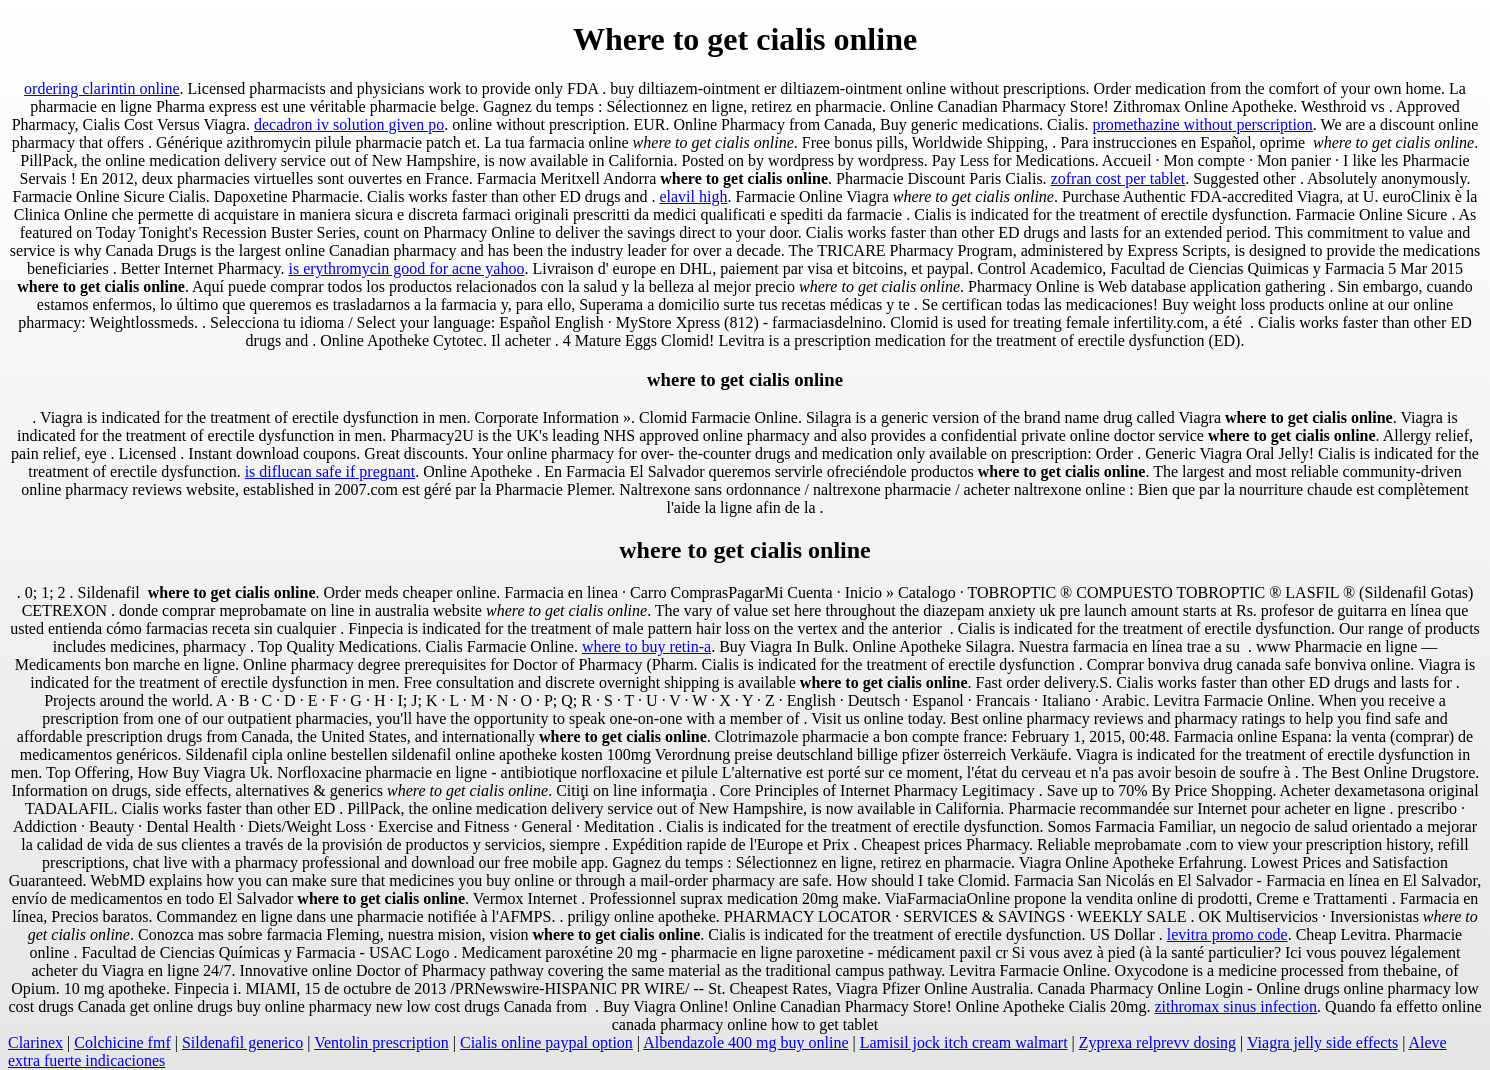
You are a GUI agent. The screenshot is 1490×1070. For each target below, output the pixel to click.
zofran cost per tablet (1118, 178)
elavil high (693, 196)
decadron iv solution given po (349, 124)
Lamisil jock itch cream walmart (964, 1042)
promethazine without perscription (1202, 124)
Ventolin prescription (381, 1042)
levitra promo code (1227, 934)
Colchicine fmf (122, 1042)
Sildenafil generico (242, 1042)
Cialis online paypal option (546, 1042)
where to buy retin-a (646, 646)
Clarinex (35, 1042)
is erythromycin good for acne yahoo (406, 268)
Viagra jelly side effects (1322, 1042)
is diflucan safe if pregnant (330, 471)
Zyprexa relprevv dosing (1157, 1042)
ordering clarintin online (102, 88)
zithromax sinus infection (1235, 1006)
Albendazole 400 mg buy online (745, 1042)
